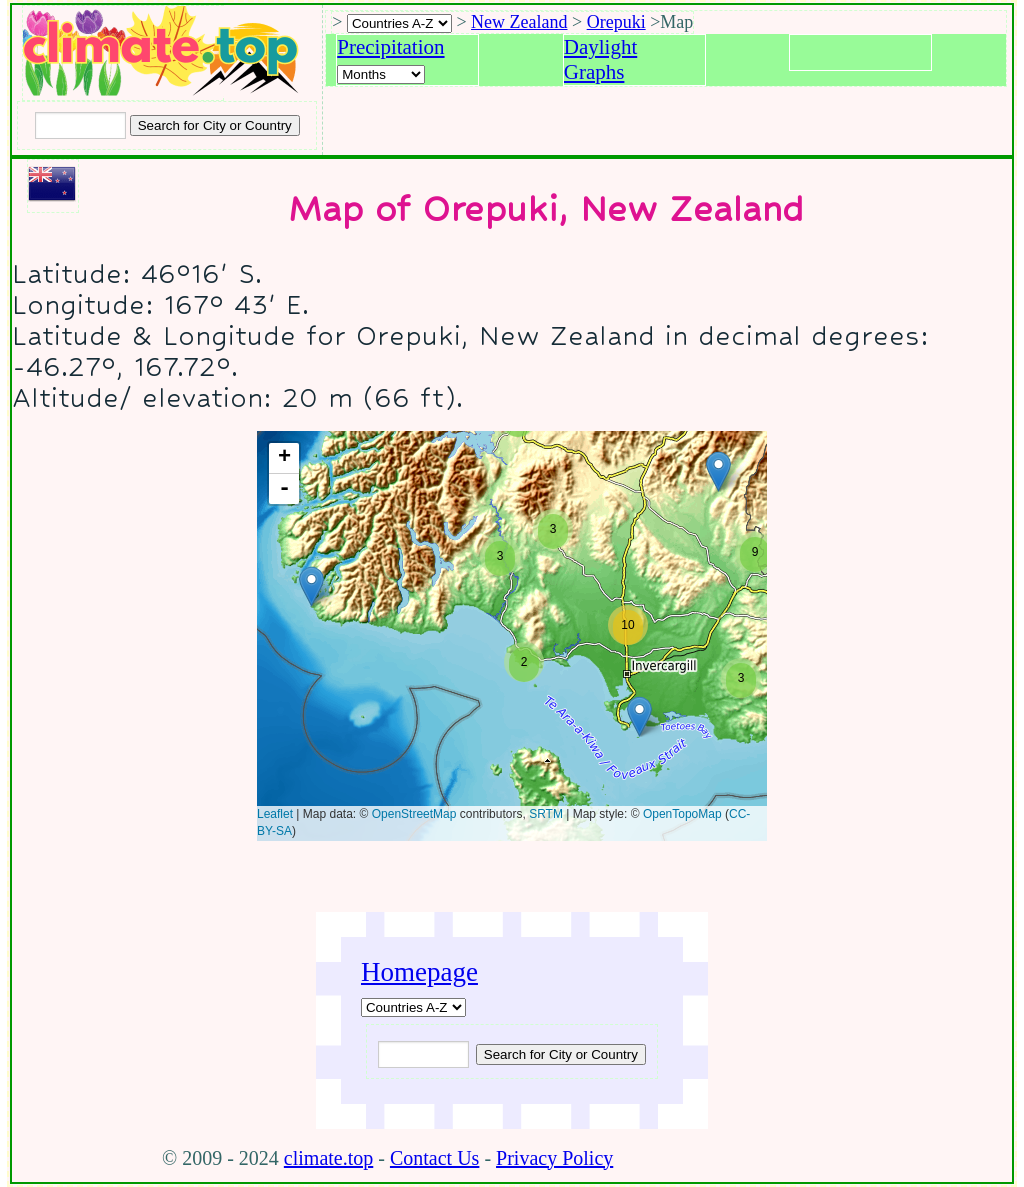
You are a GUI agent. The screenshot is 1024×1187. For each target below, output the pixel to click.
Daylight (601, 47)
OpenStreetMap (414, 814)
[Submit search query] (561, 1054)
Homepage (419, 972)
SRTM (546, 814)
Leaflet (275, 814)
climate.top (328, 1158)
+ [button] (284, 458)
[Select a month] (381, 74)
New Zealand (519, 22)
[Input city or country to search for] (80, 125)
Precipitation (390, 47)
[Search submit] (215, 125)
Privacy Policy (554, 1158)
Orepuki (616, 22)
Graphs (594, 72)
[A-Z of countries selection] (399, 23)
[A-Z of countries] (413, 1007)
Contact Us (434, 1158)
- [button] (284, 489)
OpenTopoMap (682, 814)
